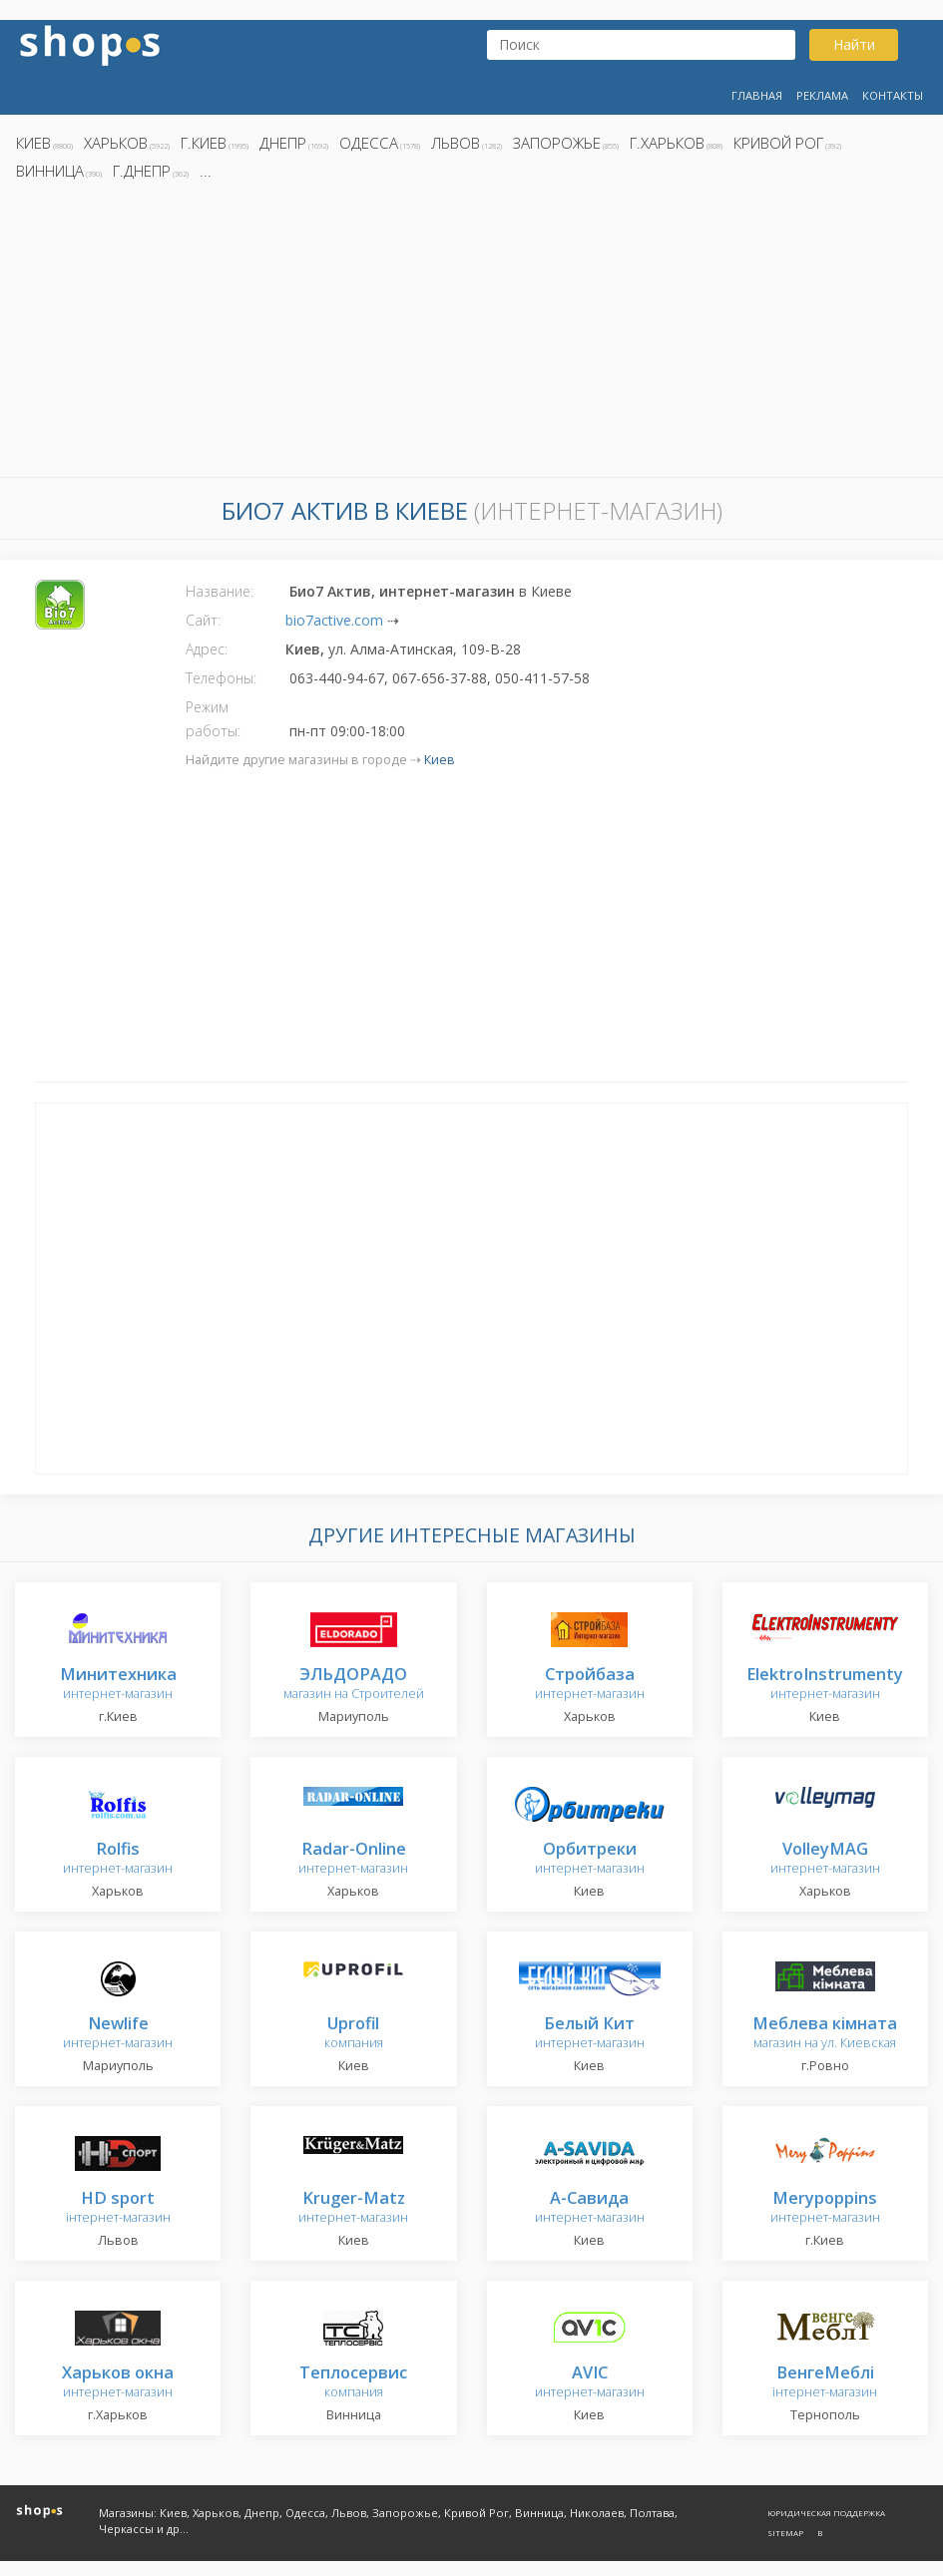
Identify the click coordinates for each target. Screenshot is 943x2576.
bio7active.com (334, 620)
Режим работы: (213, 718)
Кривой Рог (778, 143)
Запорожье (557, 143)
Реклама (822, 95)
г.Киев (204, 143)
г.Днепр (142, 171)
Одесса (368, 143)
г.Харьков (667, 143)
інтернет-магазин (118, 2208)
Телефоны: (221, 677)
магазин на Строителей (353, 1684)
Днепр (282, 143)
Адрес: (207, 649)
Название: (219, 591)
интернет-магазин (118, 1684)
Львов (455, 143)
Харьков (116, 143)
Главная (756, 95)
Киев (33, 143)
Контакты (892, 95)
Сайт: (203, 620)
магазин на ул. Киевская (824, 2033)
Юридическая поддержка (826, 2512)
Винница (50, 171)
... (206, 171)
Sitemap (785, 2532)
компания (353, 2033)
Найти (854, 44)
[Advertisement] (471, 334)
